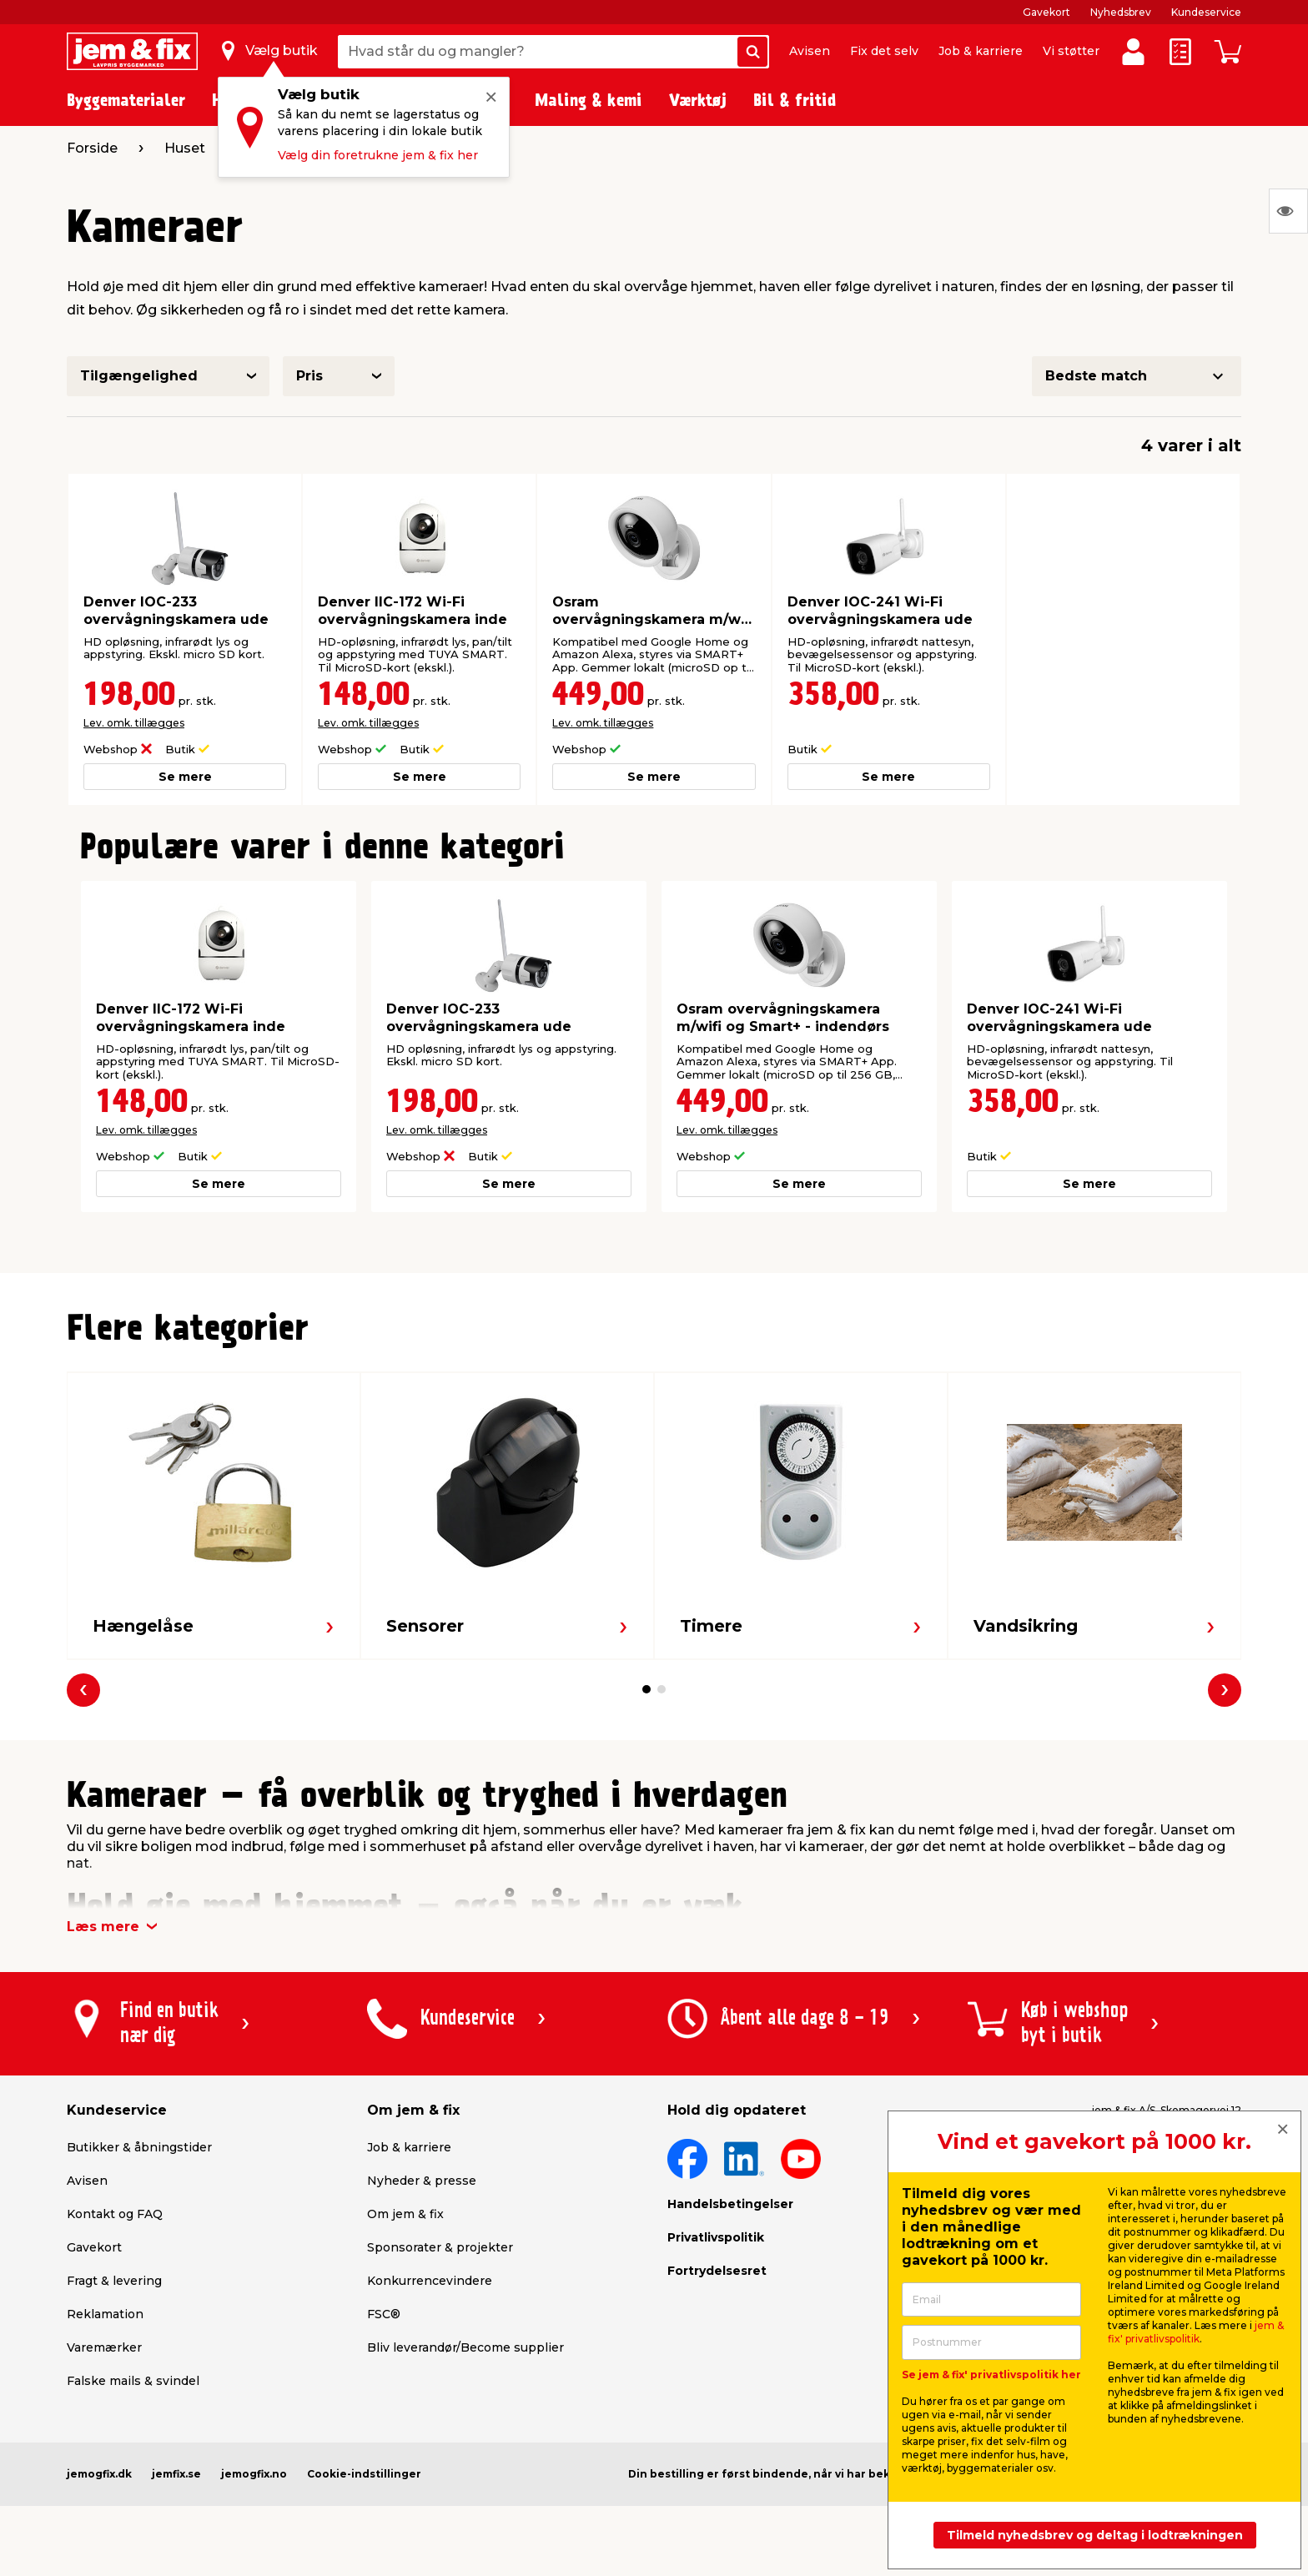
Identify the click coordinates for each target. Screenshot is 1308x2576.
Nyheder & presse (421, 2180)
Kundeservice (1206, 12)
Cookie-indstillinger (364, 2473)
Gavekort (1046, 12)
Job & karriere (980, 50)
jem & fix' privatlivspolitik (1196, 2332)
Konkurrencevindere (429, 2280)
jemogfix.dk (99, 2473)
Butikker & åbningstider (139, 2147)
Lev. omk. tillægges (133, 722)
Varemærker (104, 2347)
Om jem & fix (405, 2213)
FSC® (383, 2314)
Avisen (809, 50)
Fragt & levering (114, 2280)
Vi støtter (1071, 50)
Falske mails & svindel (133, 2380)
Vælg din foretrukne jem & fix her (378, 155)
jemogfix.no (254, 2473)
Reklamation (105, 2314)
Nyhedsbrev (1120, 12)
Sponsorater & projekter (440, 2247)
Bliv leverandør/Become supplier (465, 2347)
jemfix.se (176, 2473)
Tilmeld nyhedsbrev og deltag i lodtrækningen (1095, 2535)
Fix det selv (884, 50)
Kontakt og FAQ (115, 2213)
